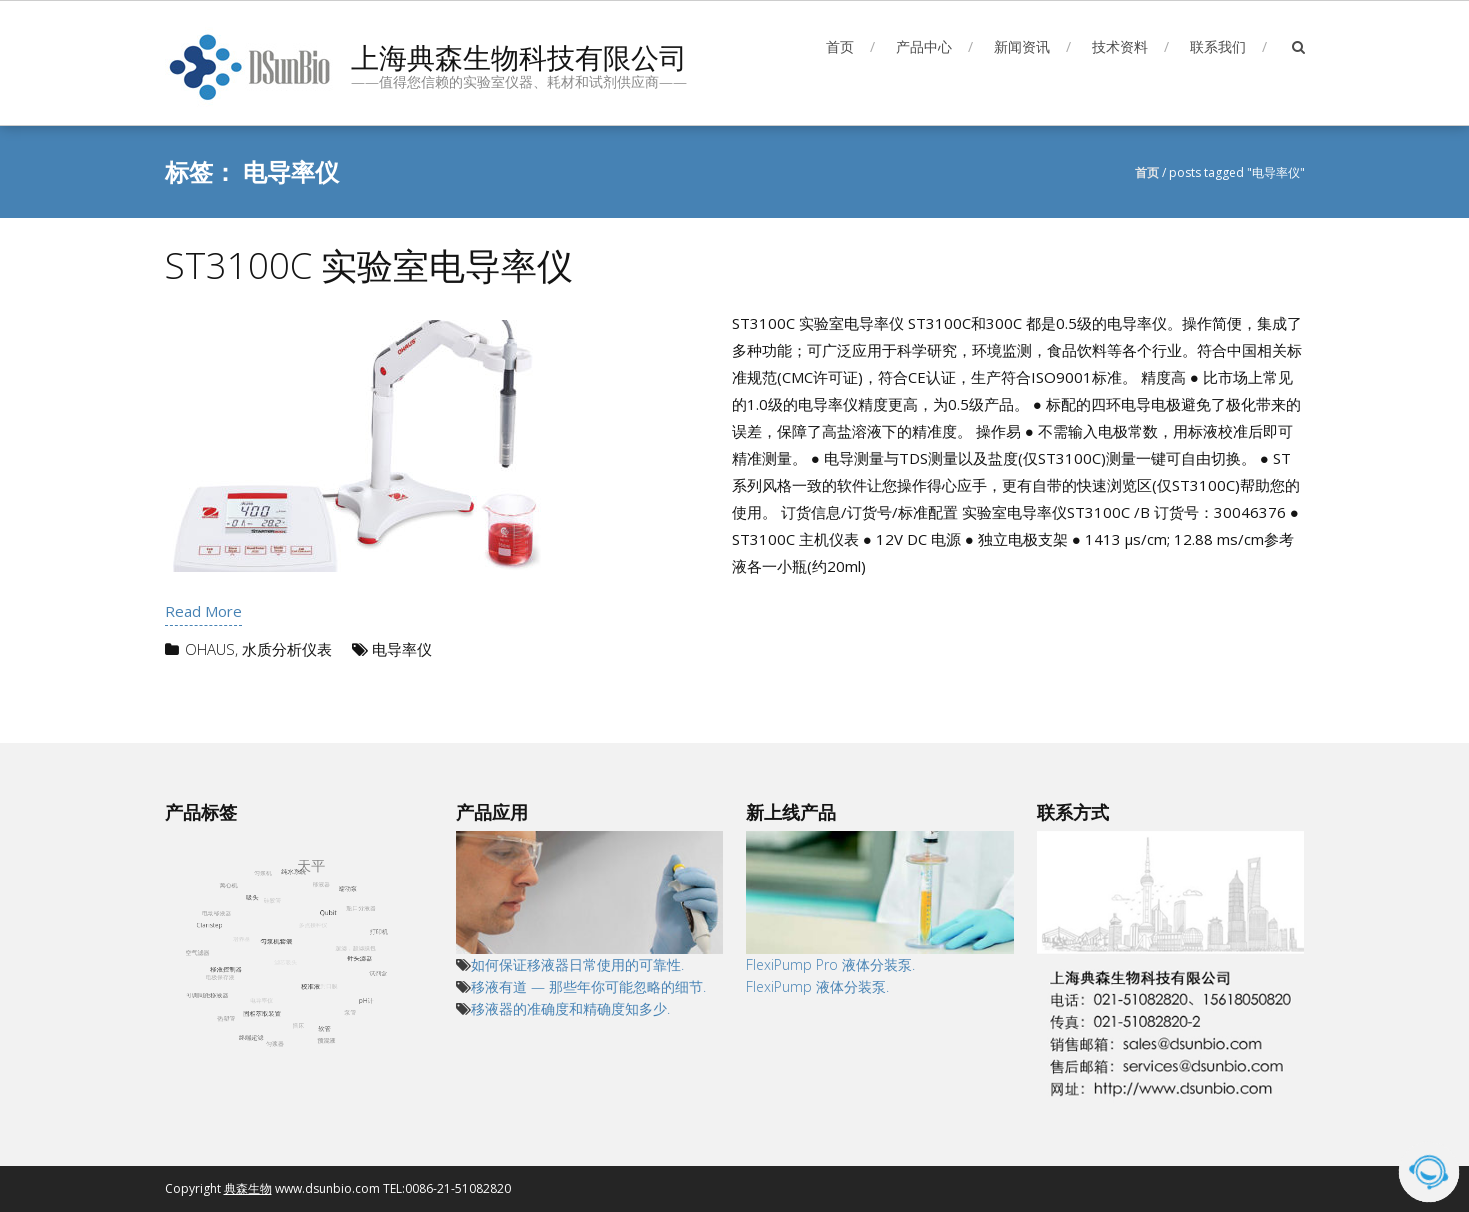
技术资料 (1120, 46)
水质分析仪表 (287, 649)
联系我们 (1218, 46)
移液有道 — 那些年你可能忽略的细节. (588, 986)
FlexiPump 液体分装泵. (819, 986)
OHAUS (210, 649)
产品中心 (924, 46)
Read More (203, 611)
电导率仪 (402, 649)
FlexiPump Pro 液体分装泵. (830, 964)
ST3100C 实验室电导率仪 (369, 265)
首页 (840, 46)
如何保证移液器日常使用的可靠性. (577, 964)
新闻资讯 (1022, 46)
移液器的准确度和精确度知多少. (570, 1008)
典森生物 (248, 1188)
